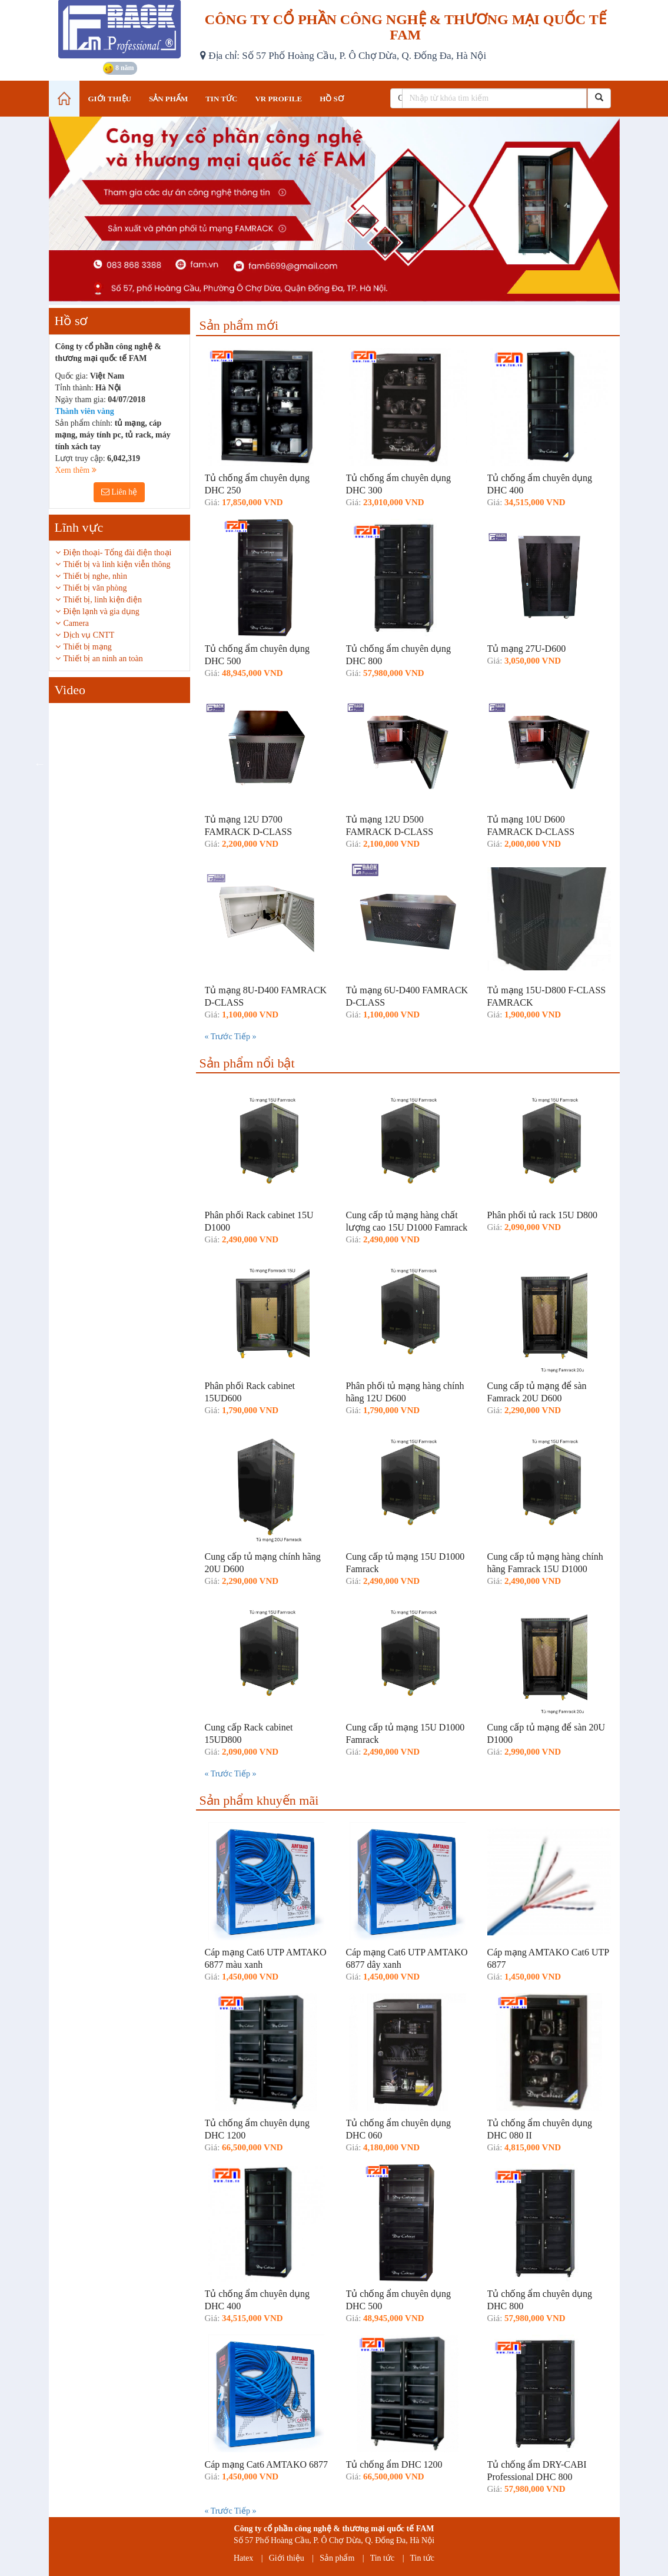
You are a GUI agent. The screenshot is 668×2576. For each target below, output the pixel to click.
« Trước (219, 1036)
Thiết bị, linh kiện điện (103, 599)
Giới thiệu (286, 2558)
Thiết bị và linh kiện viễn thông (117, 564)
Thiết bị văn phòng (95, 588)
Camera (76, 623)
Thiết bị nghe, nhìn (95, 576)
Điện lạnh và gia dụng (101, 611)
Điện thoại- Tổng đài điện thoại (118, 552)
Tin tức (382, 2558)
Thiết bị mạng (88, 646)
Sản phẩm (337, 2558)
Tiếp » (245, 1036)
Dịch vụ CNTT (89, 635)
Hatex (243, 2558)
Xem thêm (76, 470)
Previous (40, 764)
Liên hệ (119, 492)
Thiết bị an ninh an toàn (103, 658)
